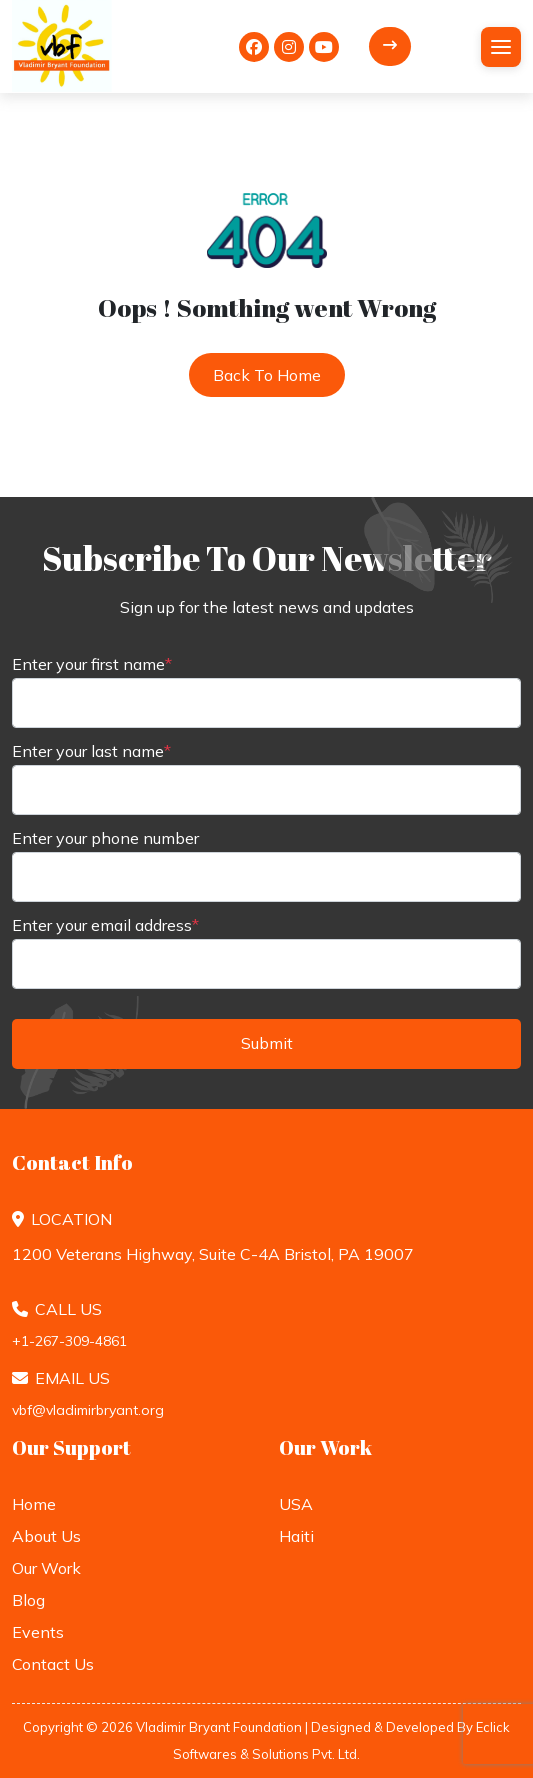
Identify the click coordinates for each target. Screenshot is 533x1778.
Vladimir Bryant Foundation (219, 1727)
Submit (267, 1043)
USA (296, 1504)
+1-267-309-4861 (69, 1341)
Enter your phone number (105, 838)
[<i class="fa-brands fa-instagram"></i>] (289, 47)
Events (38, 1632)
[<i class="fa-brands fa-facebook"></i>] (254, 47)
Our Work (46, 1568)
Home (34, 1504)
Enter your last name (91, 751)
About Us (46, 1536)
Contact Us (53, 1664)
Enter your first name (92, 664)
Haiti (296, 1536)
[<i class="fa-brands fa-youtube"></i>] (324, 47)
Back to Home (267, 375)
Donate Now (390, 45)
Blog (28, 1600)
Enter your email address (105, 925)
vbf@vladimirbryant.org (88, 1410)
